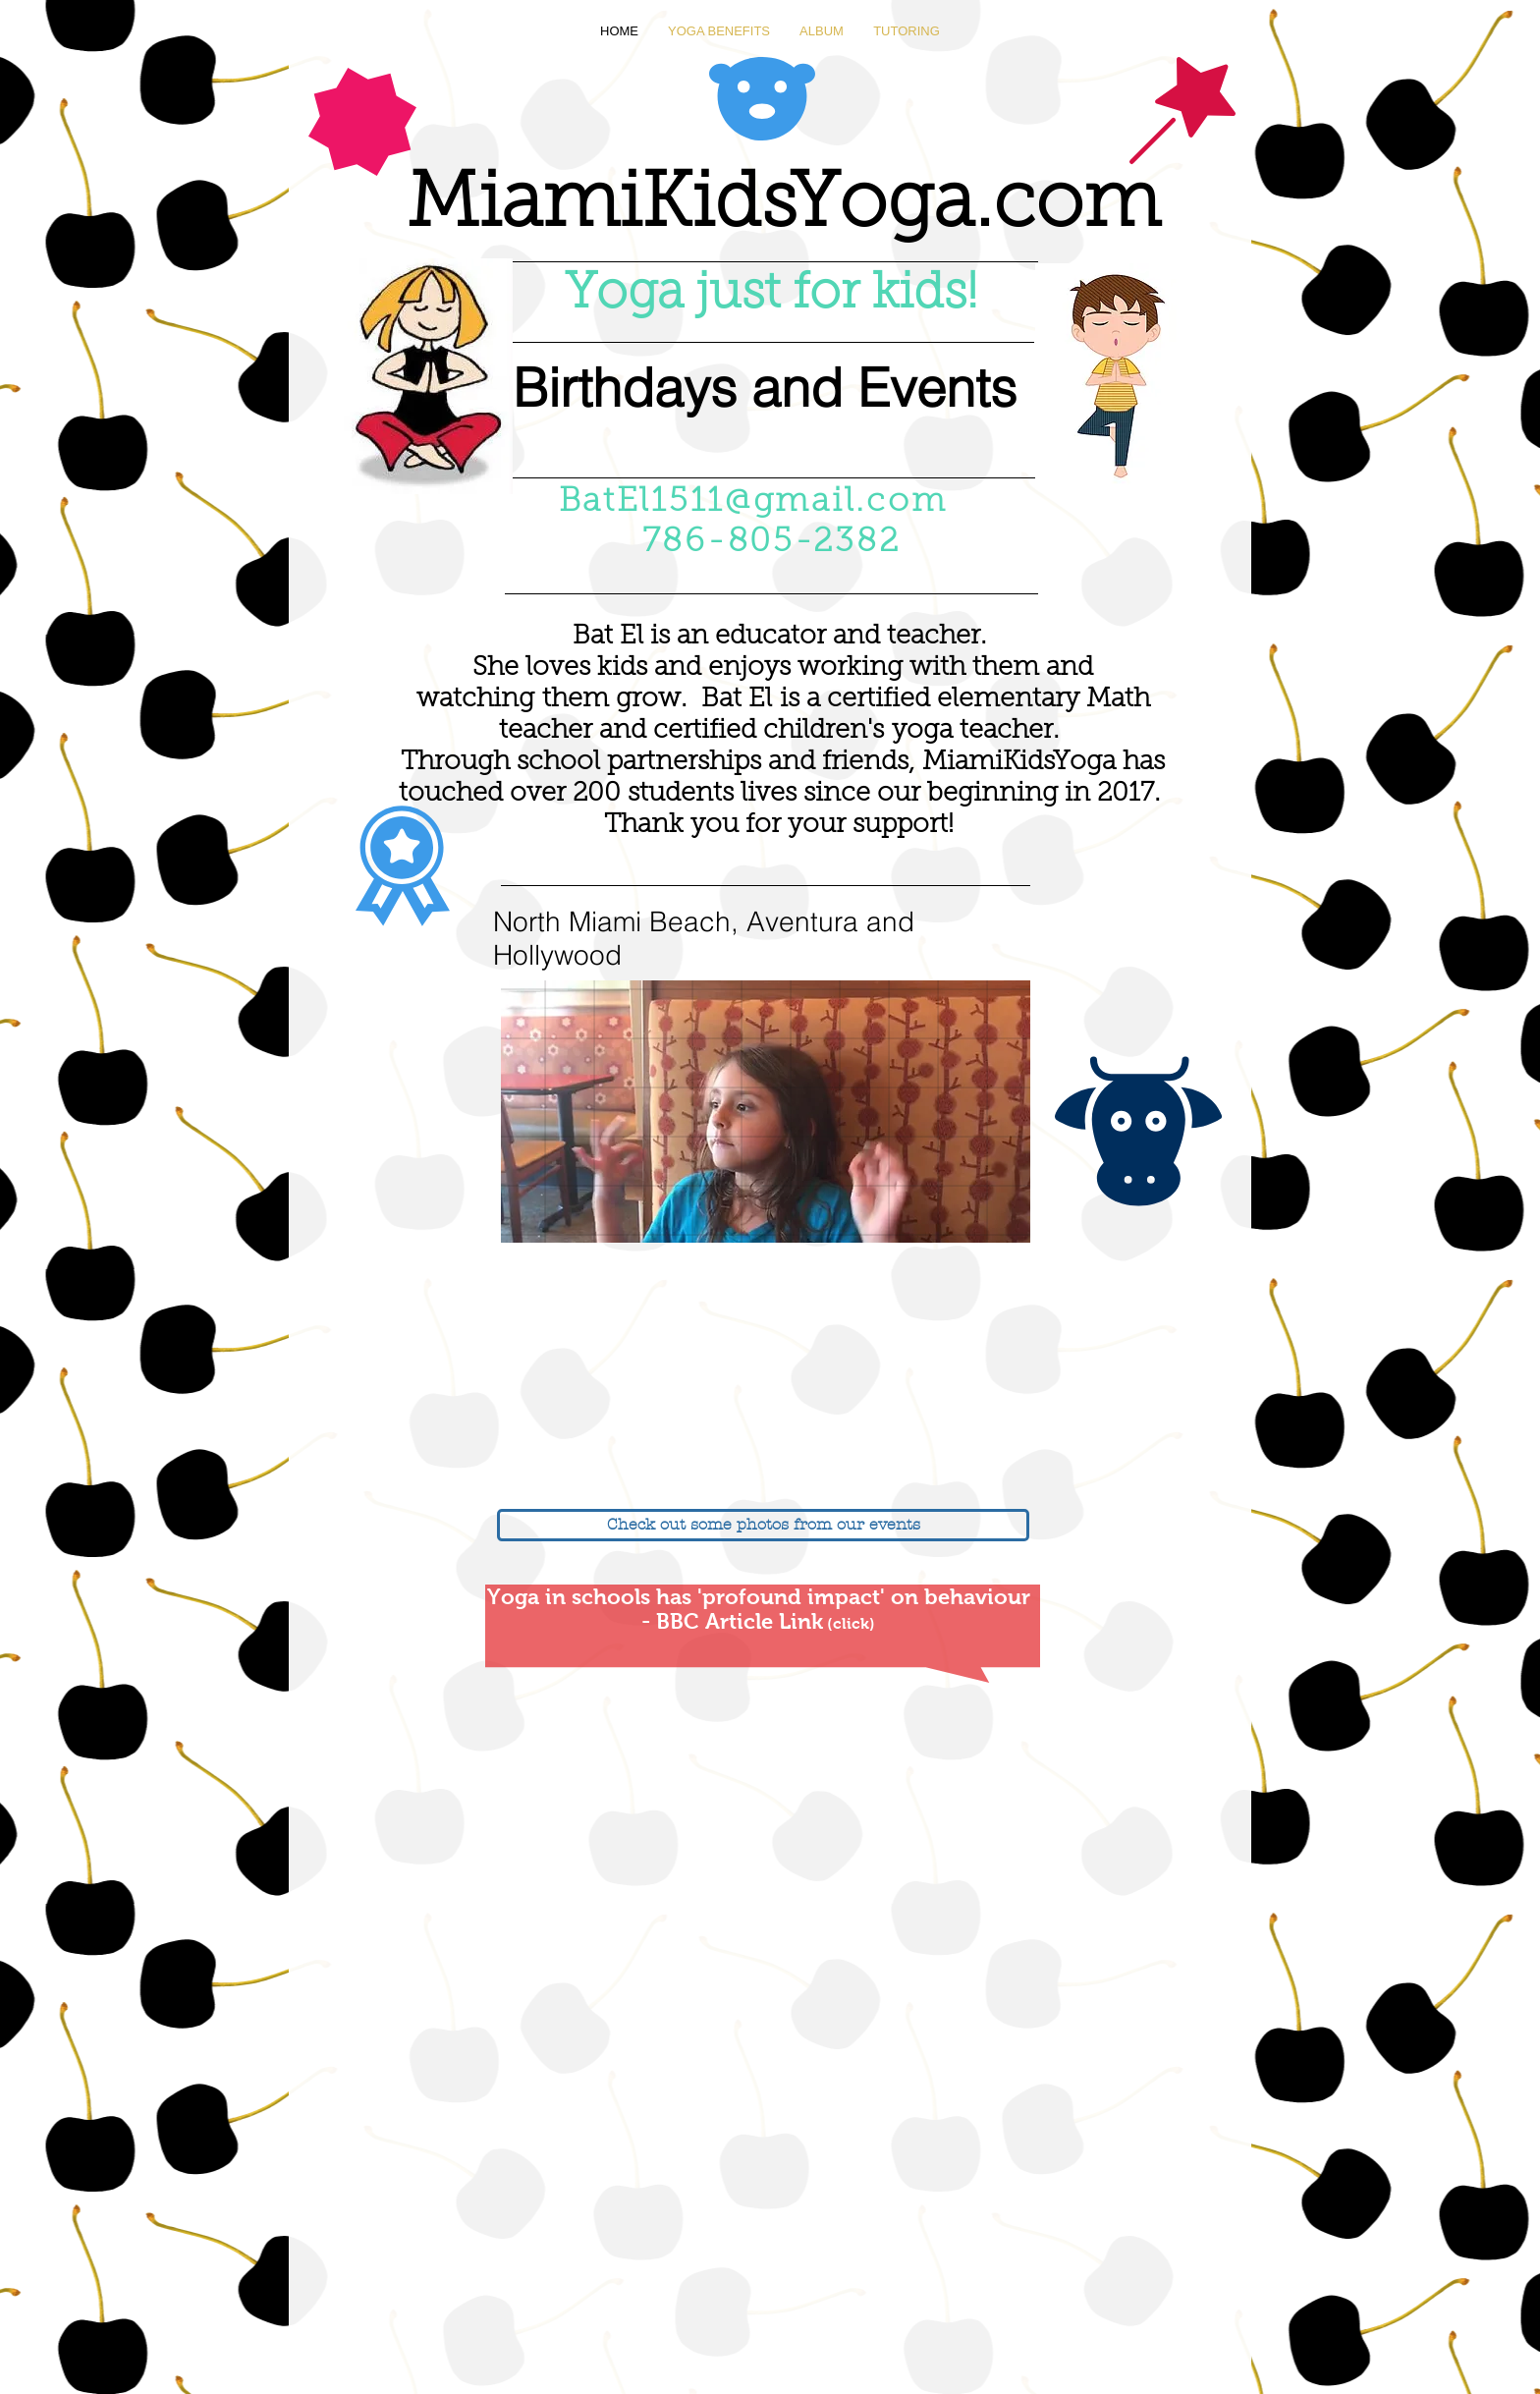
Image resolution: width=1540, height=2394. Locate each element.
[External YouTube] (431, 1377)
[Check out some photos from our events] (763, 1525)
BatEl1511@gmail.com (753, 503)
